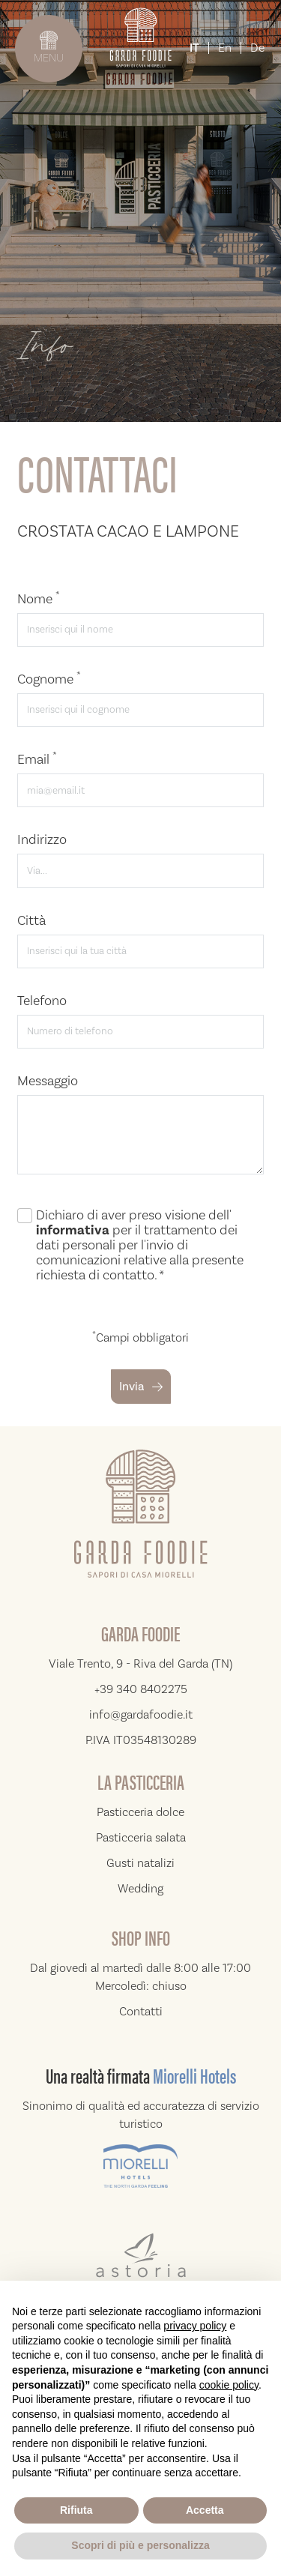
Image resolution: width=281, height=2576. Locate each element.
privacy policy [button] (194, 2326)
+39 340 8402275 (140, 1689)
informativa (72, 1230)
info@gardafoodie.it (141, 1714)
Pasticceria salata (141, 1837)
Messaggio (47, 1081)
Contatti (141, 2011)
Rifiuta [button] (76, 2510)
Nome (38, 598)
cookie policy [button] (229, 2385)
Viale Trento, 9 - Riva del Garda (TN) (140, 1663)
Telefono (42, 1001)
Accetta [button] (205, 2510)
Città (31, 920)
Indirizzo (42, 839)
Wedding (140, 1888)
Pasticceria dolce (140, 1812)
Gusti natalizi (140, 1863)
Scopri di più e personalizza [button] (140, 2545)
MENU (49, 57)
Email (37, 758)
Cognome (49, 678)
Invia (141, 1386)
